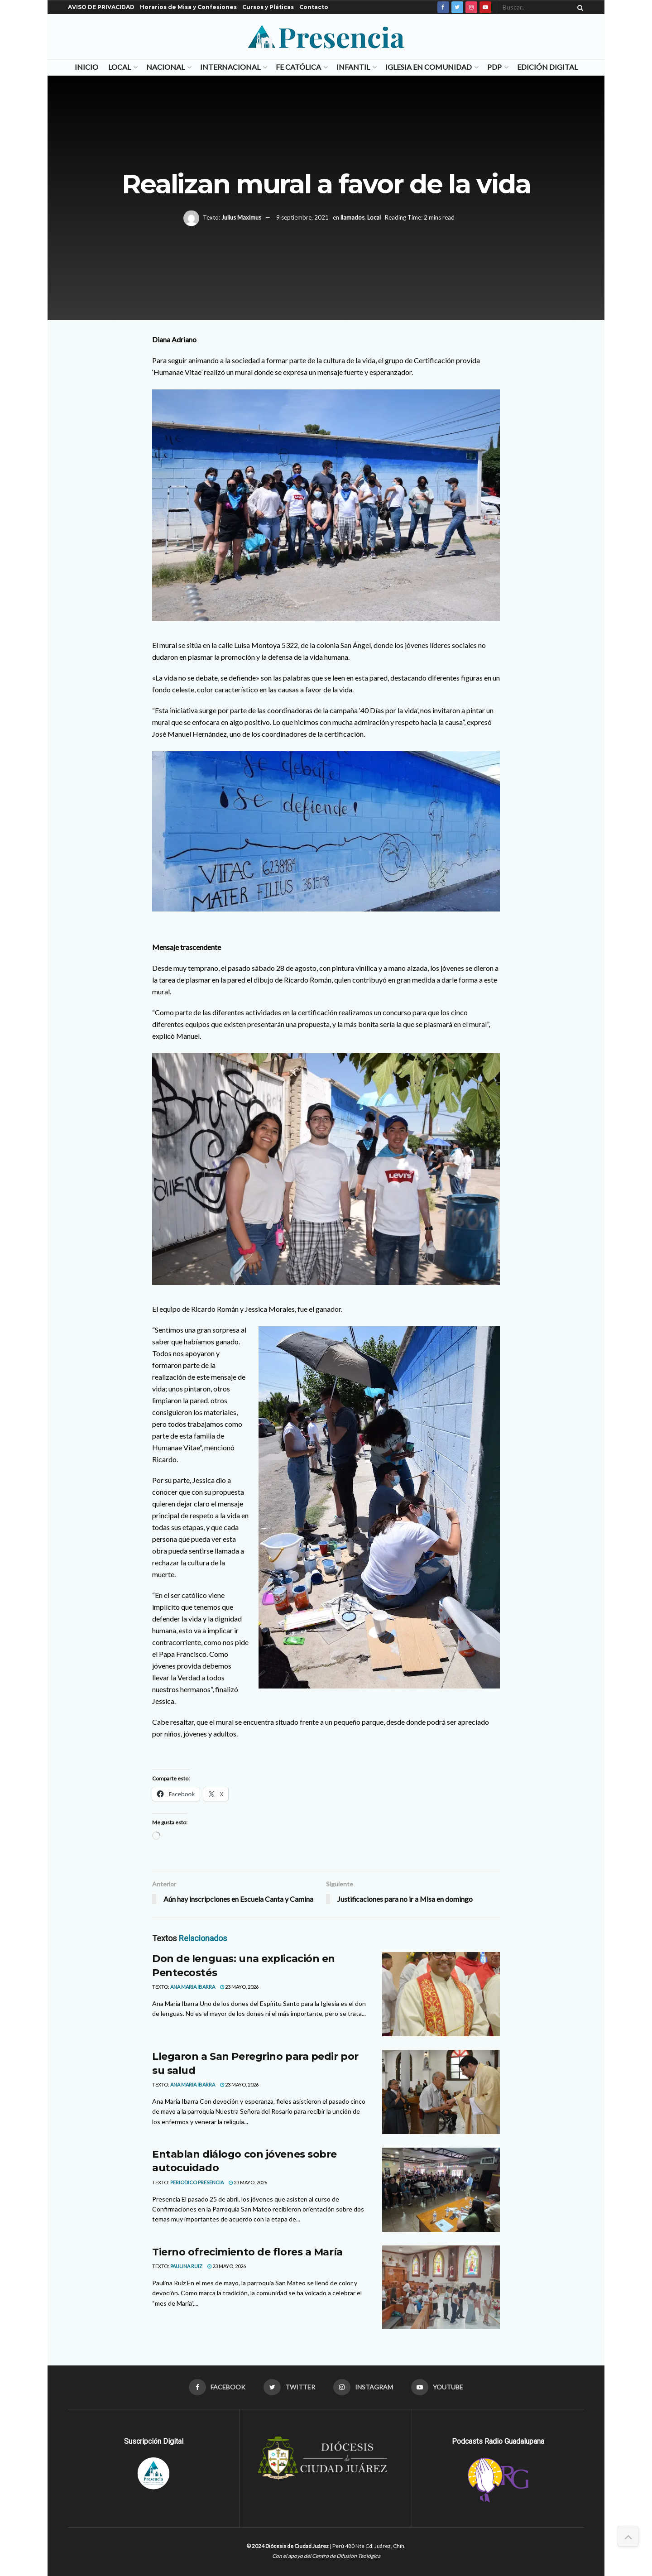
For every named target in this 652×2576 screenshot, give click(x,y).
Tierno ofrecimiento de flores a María (247, 2252)
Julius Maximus (241, 217)
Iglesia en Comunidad (428, 66)
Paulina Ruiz (186, 2266)
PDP (494, 66)
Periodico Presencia (197, 2183)
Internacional (230, 66)
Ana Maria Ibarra (192, 1987)
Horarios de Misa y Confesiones (188, 7)
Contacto (313, 7)
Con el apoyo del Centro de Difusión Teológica (326, 2555)
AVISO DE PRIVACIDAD (101, 7)
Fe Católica (298, 66)
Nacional (165, 66)
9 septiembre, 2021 (302, 217)
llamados (352, 217)
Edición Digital (547, 66)
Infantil (353, 66)
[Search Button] (579, 7)
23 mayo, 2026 (239, 1987)
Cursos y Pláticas (268, 7)
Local (119, 66)
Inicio (86, 66)
